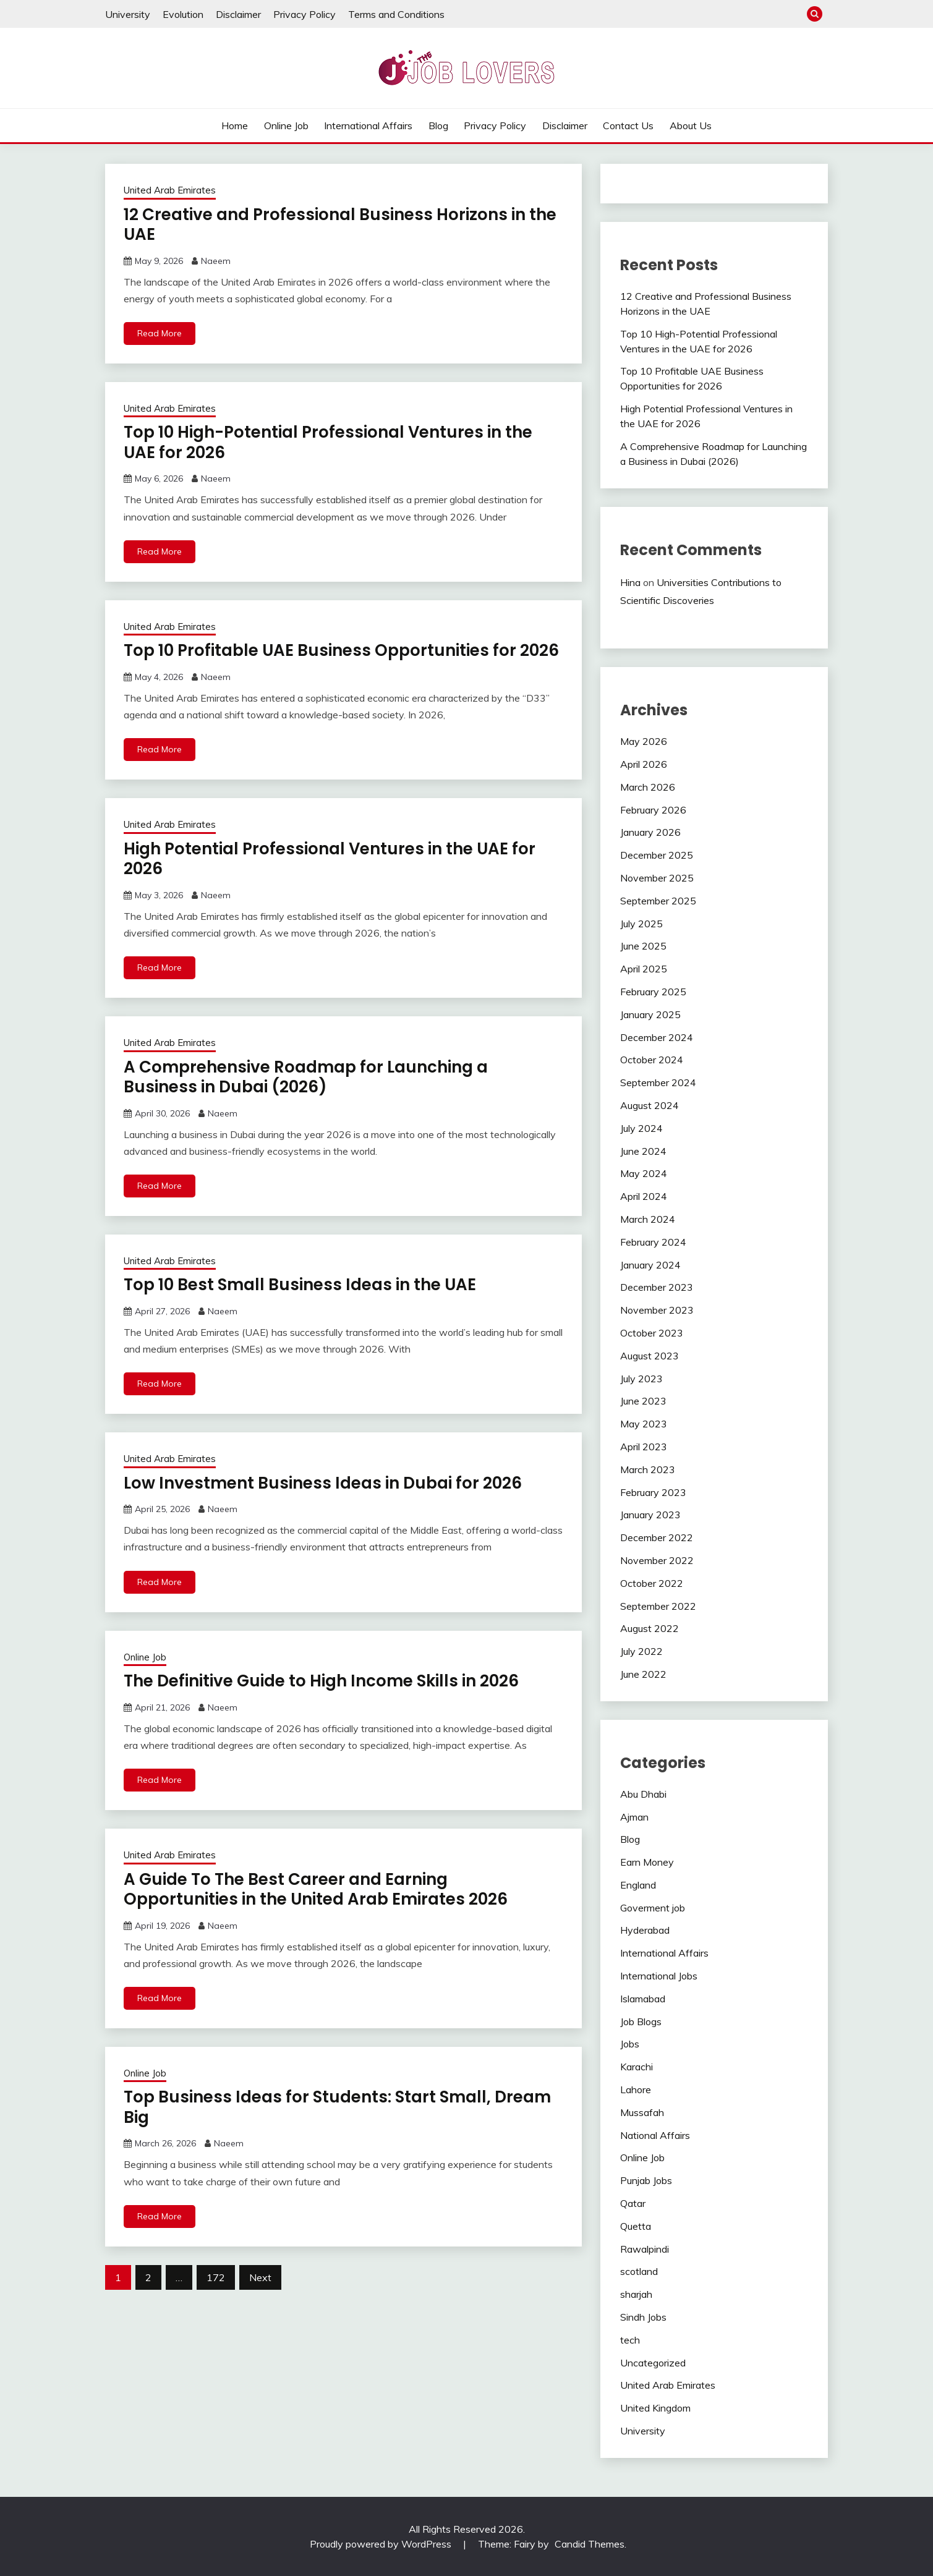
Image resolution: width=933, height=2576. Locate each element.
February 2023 (653, 1492)
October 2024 (651, 1059)
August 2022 (649, 1628)
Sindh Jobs (643, 2317)
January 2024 (650, 1265)
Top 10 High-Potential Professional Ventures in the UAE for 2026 (328, 442)
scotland (639, 2271)
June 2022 (643, 1674)
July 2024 (641, 1128)
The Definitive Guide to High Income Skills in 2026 (321, 1681)
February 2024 (653, 1242)
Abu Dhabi (643, 1794)
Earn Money (647, 1862)
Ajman (634, 1817)
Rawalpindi (644, 2249)
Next (260, 2277)
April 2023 (643, 1446)
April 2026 (643, 764)
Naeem (216, 260)
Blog (438, 125)
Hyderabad (645, 1930)
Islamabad (642, 1998)
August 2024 (649, 1105)
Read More (159, 333)
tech (630, 2340)
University (127, 14)
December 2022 (656, 1537)
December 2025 (656, 855)
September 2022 (658, 1606)
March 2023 (647, 1469)
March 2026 (647, 787)
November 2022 (657, 1560)
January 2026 (650, 832)
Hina (630, 582)
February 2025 (653, 991)
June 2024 (643, 1151)
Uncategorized (653, 2363)
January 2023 (650, 1514)
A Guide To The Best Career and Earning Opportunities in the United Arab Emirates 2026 (316, 1889)
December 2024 (656, 1037)
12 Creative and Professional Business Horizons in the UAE (340, 224)
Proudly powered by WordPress (382, 2544)
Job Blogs (641, 2021)
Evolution (183, 14)
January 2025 (650, 1014)
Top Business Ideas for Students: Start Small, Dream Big (337, 2107)
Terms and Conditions (396, 14)
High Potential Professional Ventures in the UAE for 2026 (329, 859)
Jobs (629, 2044)
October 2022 (651, 1583)
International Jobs (658, 1976)
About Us (691, 125)
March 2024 (647, 1219)
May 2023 (643, 1424)
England (638, 1885)
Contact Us (628, 125)
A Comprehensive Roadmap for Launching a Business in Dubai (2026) (306, 1077)
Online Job (286, 125)
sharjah (636, 2294)
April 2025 (643, 969)
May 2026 (643, 741)
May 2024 (643, 1173)
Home (234, 125)
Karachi (636, 2066)
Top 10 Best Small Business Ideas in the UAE (300, 1284)
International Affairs (368, 125)
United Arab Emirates (170, 190)
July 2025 (641, 923)
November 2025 (657, 878)
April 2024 (643, 1196)
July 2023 (641, 1378)
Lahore (635, 2089)
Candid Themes (589, 2544)
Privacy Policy (304, 14)
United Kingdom (655, 2408)
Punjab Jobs (646, 2180)
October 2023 (651, 1333)
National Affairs (655, 2135)
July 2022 (641, 1651)
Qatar (632, 2203)
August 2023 (649, 1356)
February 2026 (653, 810)
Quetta (635, 2226)
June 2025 (643, 946)
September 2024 (658, 1082)
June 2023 (643, 1401)
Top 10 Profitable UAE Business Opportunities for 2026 (341, 650)
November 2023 (657, 1310)
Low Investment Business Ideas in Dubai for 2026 (323, 1483)
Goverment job (652, 1908)
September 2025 (658, 901)
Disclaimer (238, 14)
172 (216, 2277)
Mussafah (642, 2112)
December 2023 (656, 1287)
